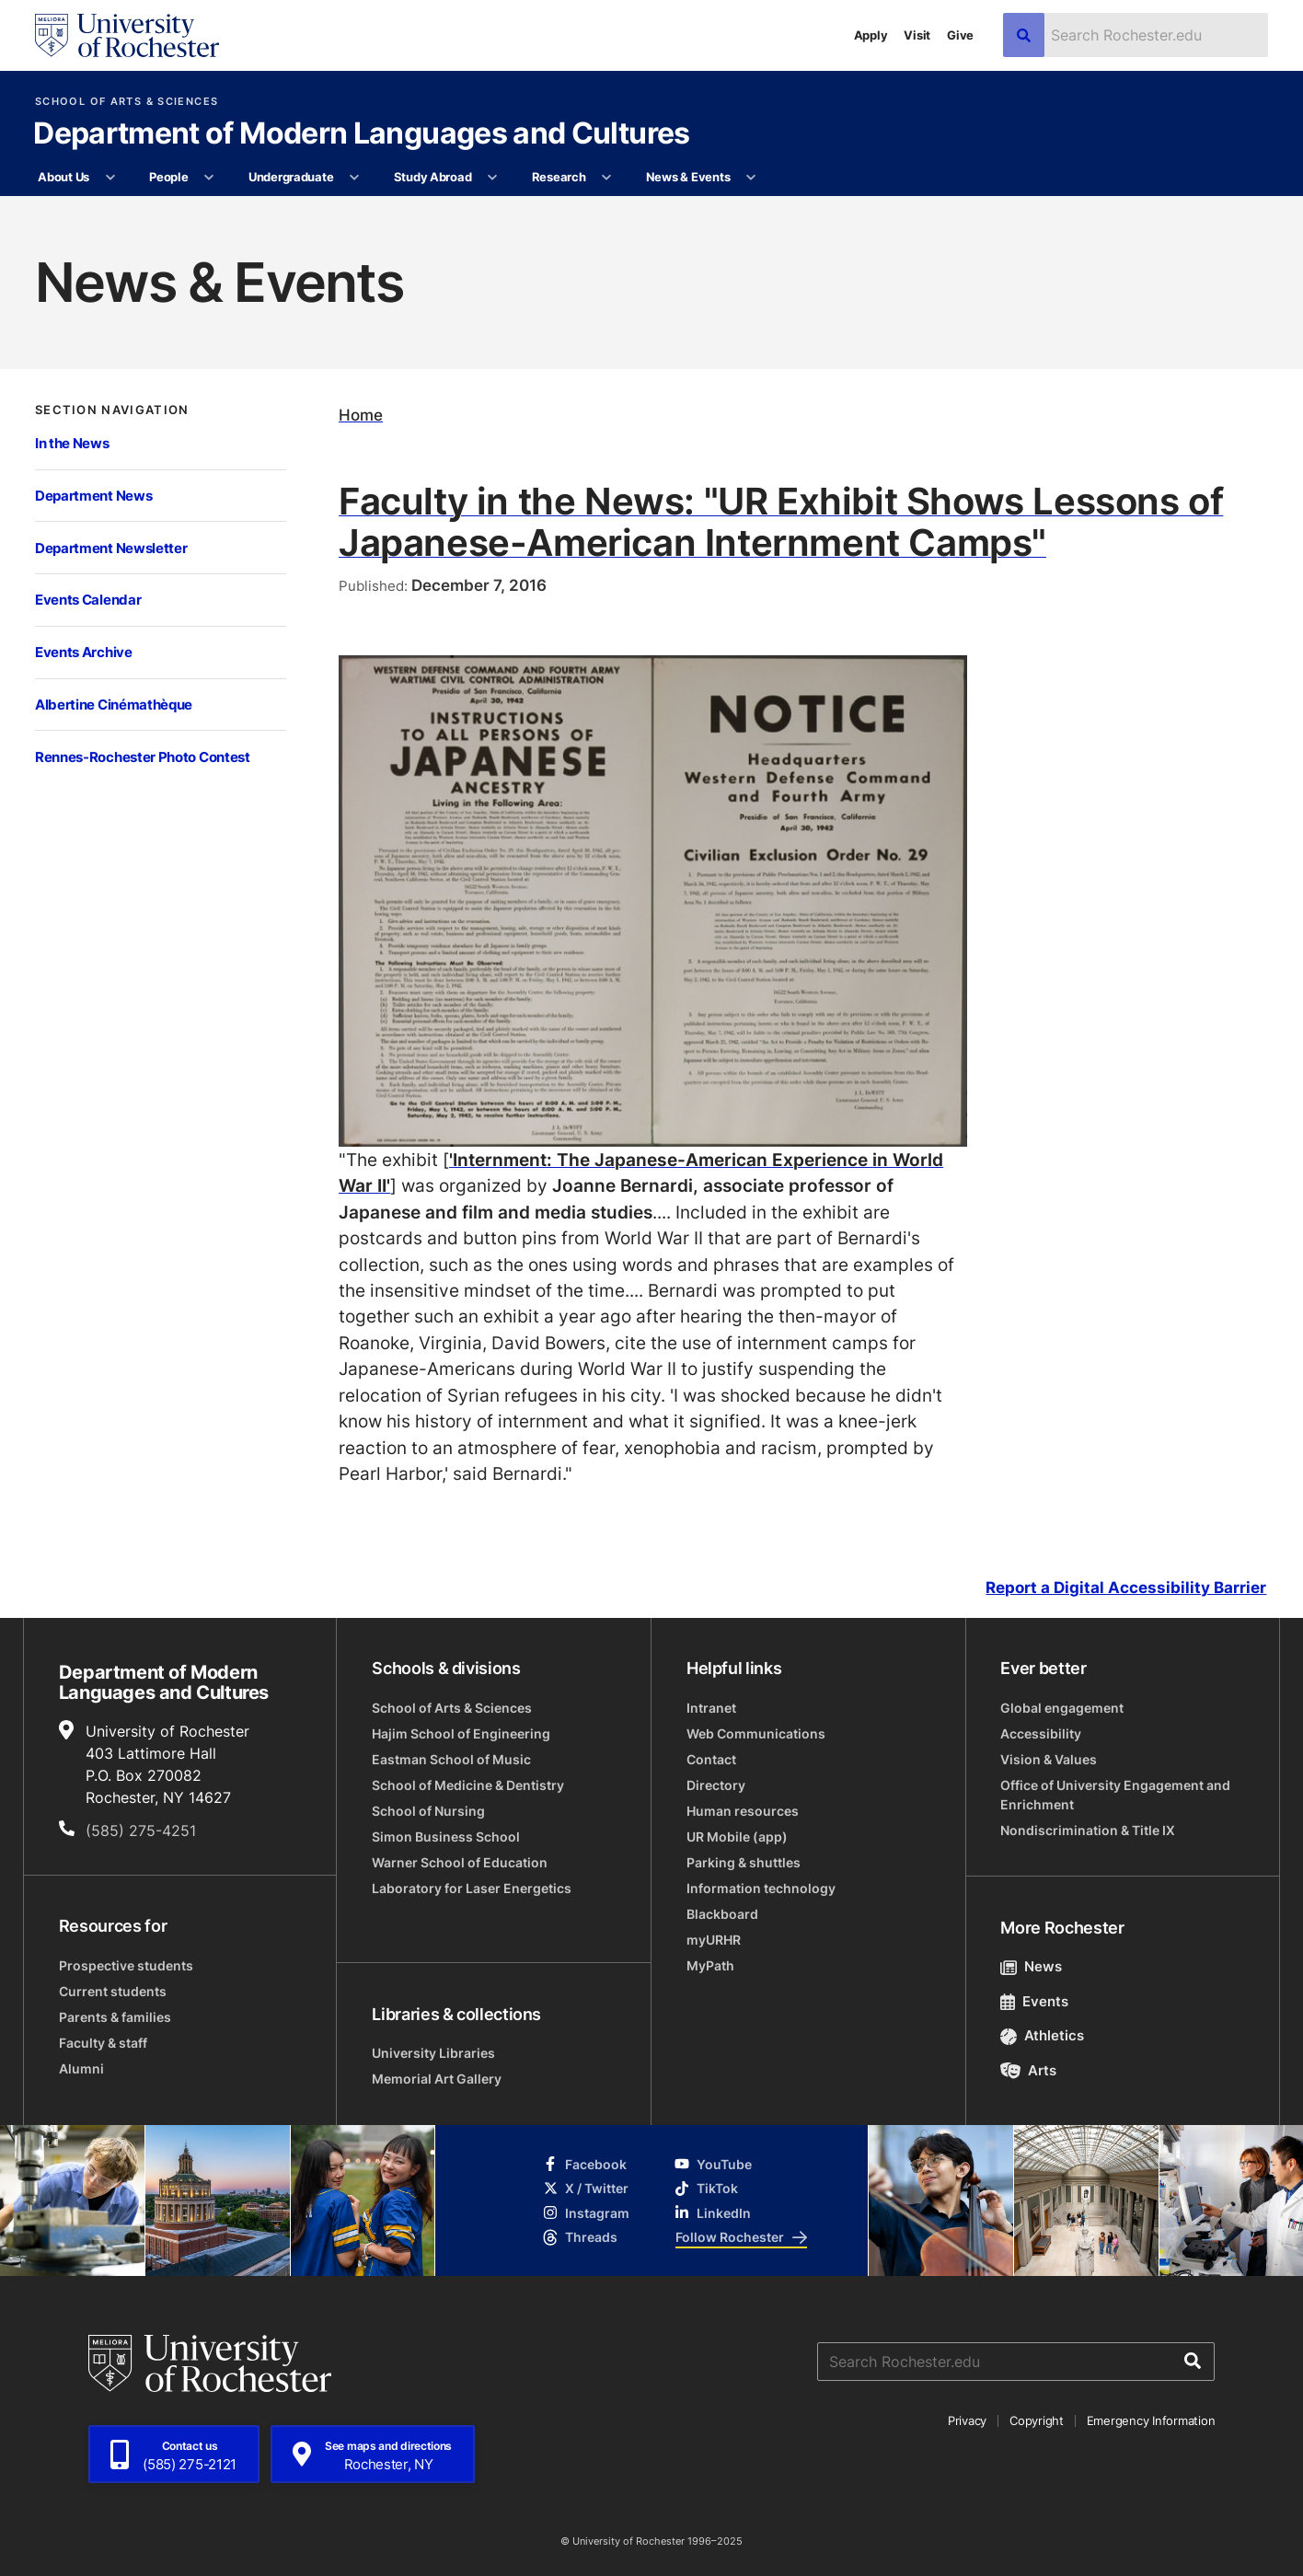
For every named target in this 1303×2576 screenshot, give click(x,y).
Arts (1028, 2070)
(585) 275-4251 (141, 1830)
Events (1034, 2001)
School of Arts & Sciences (126, 102)
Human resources (742, 1810)
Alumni (81, 2068)
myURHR (713, 1939)
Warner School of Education (460, 1862)
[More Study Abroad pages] (493, 177)
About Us (63, 176)
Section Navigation (112, 410)
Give (960, 35)
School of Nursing (428, 1810)
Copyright (1036, 2420)
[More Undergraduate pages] (355, 177)
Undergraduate (291, 176)
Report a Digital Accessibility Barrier (1126, 1588)
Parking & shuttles (743, 1862)
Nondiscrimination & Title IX (1087, 1830)
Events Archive (84, 651)
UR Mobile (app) (737, 1836)
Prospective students (126, 1965)
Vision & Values (1048, 1759)
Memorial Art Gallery (437, 2078)
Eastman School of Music (451, 1759)
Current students (113, 1991)
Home (361, 414)
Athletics (1042, 2035)
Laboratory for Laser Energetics (471, 1888)
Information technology (761, 1888)
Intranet (711, 1707)
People (168, 176)
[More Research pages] (607, 177)
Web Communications (755, 1733)
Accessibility (1040, 1733)
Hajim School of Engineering (461, 1733)
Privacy (967, 2420)
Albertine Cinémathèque (113, 704)
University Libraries (433, 2053)
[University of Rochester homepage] (127, 35)
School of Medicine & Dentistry (468, 1785)
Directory (715, 1785)
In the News (72, 443)
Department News (93, 495)
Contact (711, 1759)
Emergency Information (1151, 2420)
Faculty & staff (103, 2042)
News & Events (688, 176)
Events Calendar (88, 599)
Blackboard (722, 1914)
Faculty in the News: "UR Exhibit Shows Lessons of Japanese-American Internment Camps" (781, 521)
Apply (871, 35)
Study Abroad (433, 176)
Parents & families (115, 2017)
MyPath (710, 1965)
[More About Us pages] (110, 177)
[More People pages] (209, 177)
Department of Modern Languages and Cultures (361, 134)
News (1031, 1966)
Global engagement (1062, 1707)
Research (559, 176)
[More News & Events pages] (751, 177)
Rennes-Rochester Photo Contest (142, 756)
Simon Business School (446, 1836)
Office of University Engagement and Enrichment (1115, 1794)
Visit (917, 35)
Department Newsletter (111, 547)
